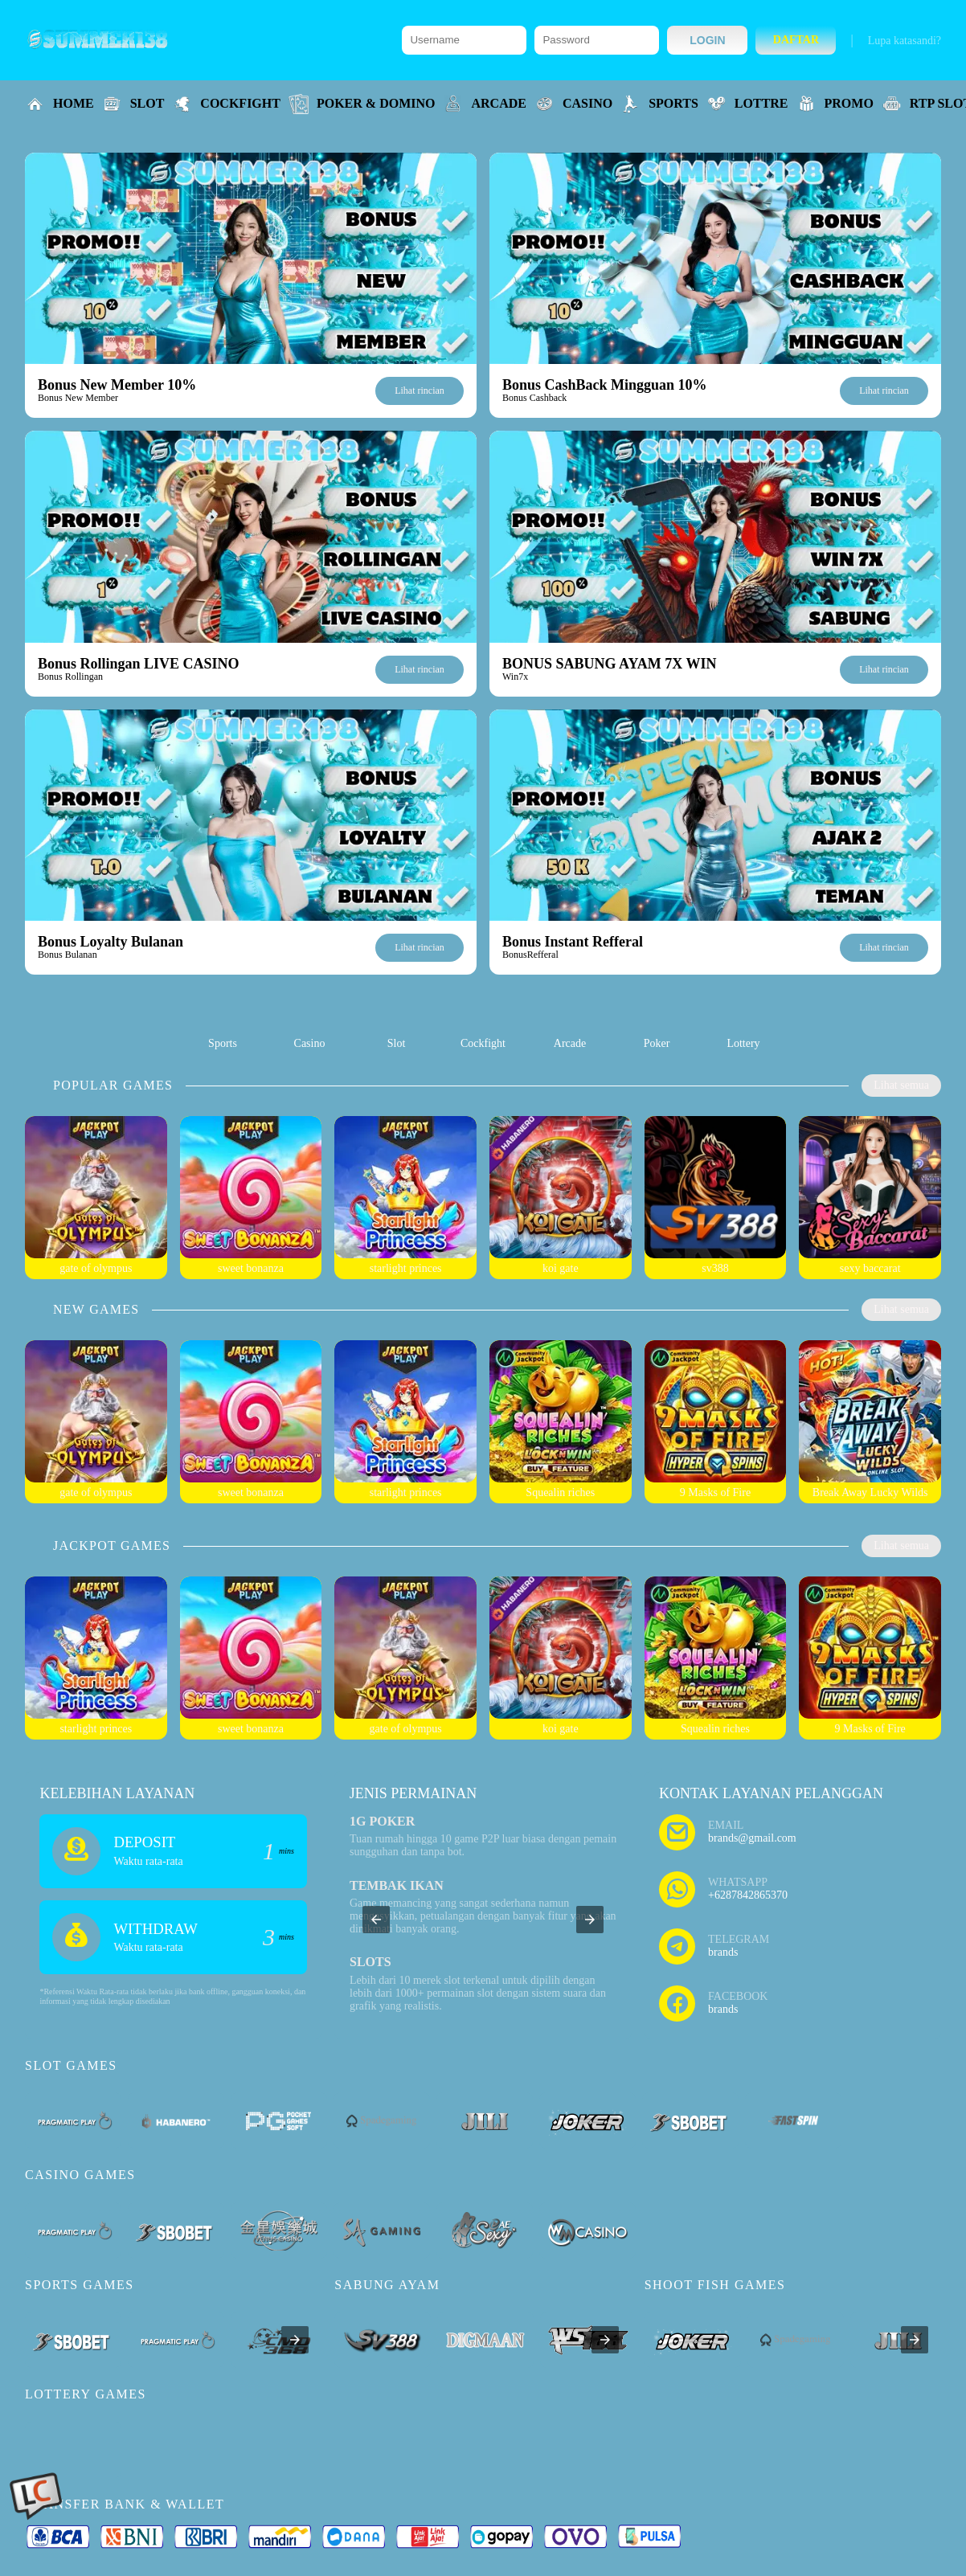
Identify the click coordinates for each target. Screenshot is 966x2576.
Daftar (796, 40)
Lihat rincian (419, 390)
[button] (376, 1919)
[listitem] (222, 1028)
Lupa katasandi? (904, 41)
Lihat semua (901, 1085)
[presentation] (295, 2339)
